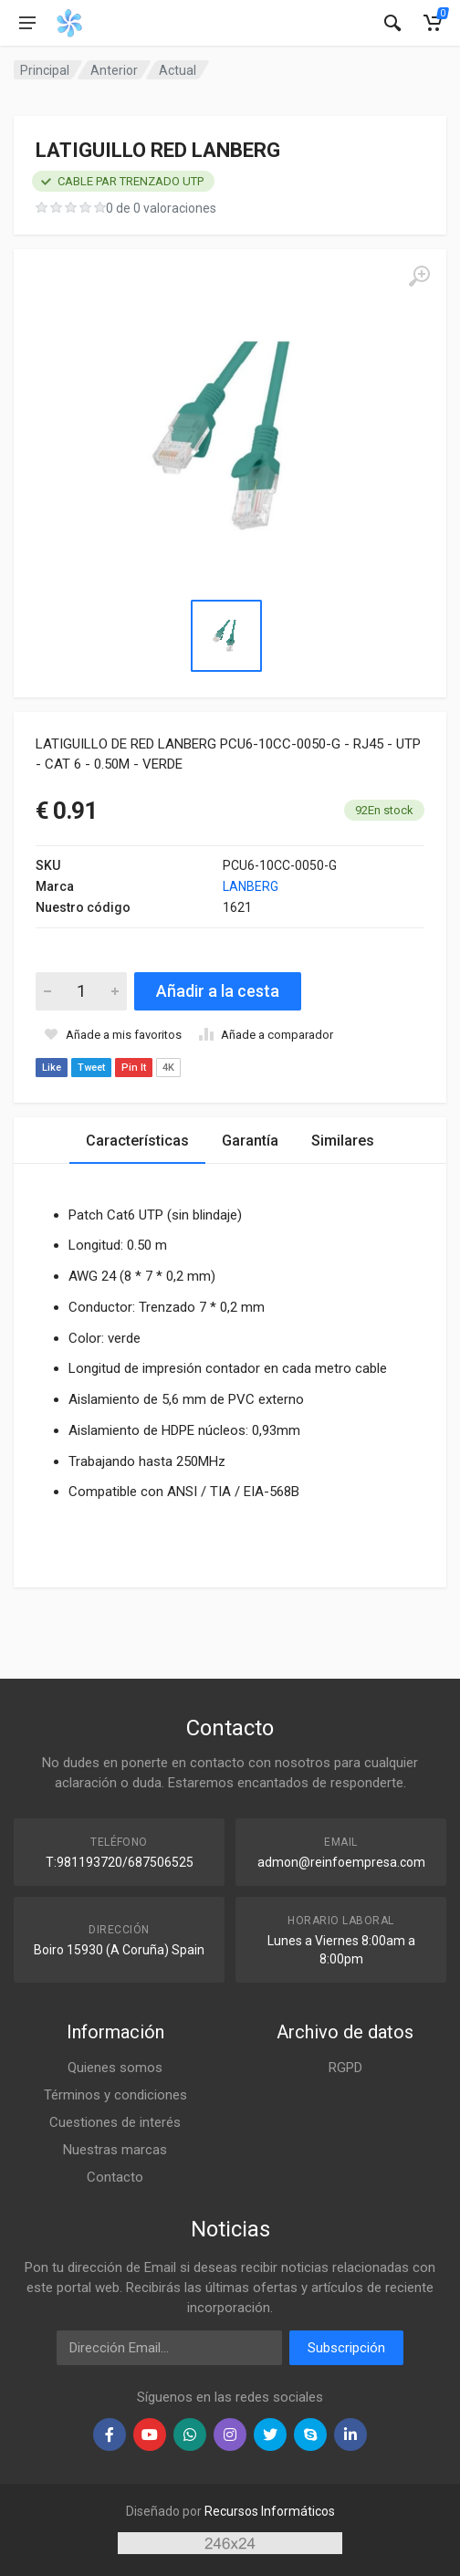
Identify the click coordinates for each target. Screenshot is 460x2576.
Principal (44, 70)
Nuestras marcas (115, 2149)
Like (51, 1067)
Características (137, 1140)
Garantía (250, 1140)
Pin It (133, 1067)
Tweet (91, 1067)
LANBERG (250, 886)
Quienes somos (115, 2067)
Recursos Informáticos (269, 2511)
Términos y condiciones (115, 2095)
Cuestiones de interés (115, 2122)
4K (168, 1067)
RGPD (345, 2067)
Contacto (115, 2177)
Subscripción (346, 2348)
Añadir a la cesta (217, 990)
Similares (342, 1140)
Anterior (114, 70)
